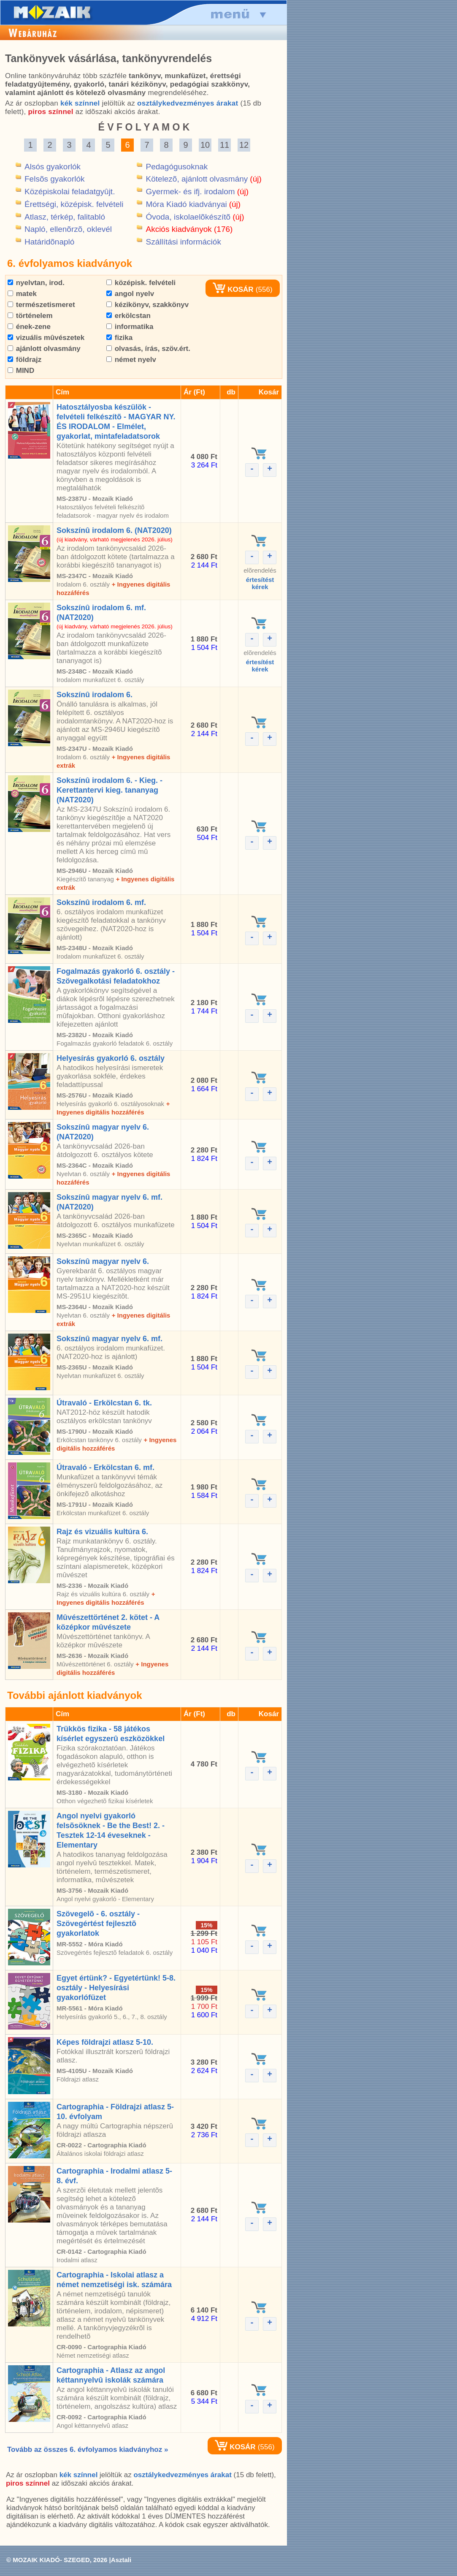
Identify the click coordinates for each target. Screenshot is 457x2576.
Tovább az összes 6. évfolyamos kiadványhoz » (87, 2450)
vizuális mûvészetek (46, 338)
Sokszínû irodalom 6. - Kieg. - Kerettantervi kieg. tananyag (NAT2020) (109, 790)
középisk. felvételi (141, 283)
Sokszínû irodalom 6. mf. (101, 902)
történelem (30, 316)
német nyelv (131, 360)
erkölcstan (128, 316)
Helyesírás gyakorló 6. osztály (111, 1058)
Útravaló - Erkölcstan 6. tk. (104, 1403)
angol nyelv (130, 294)
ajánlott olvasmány (44, 349)
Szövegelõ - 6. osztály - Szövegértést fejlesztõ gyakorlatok (98, 1923)
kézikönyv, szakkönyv (147, 305)
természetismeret (41, 305)
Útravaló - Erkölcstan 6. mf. (105, 1467)
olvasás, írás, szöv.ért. (148, 349)
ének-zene (29, 327)
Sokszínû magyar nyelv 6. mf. (109, 1338)
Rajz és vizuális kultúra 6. (102, 1531)
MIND (21, 371)
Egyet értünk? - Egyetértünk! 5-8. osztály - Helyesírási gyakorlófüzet (116, 1988)
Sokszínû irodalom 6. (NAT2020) (114, 530)
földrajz (24, 360)
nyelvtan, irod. (36, 283)
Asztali (121, 2559)
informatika (129, 327)
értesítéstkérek (260, 583)
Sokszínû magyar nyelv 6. (103, 1261)
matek (22, 294)
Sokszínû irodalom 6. (95, 694)
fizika (119, 338)
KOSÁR (233, 289)
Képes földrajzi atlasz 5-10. (105, 2042)
